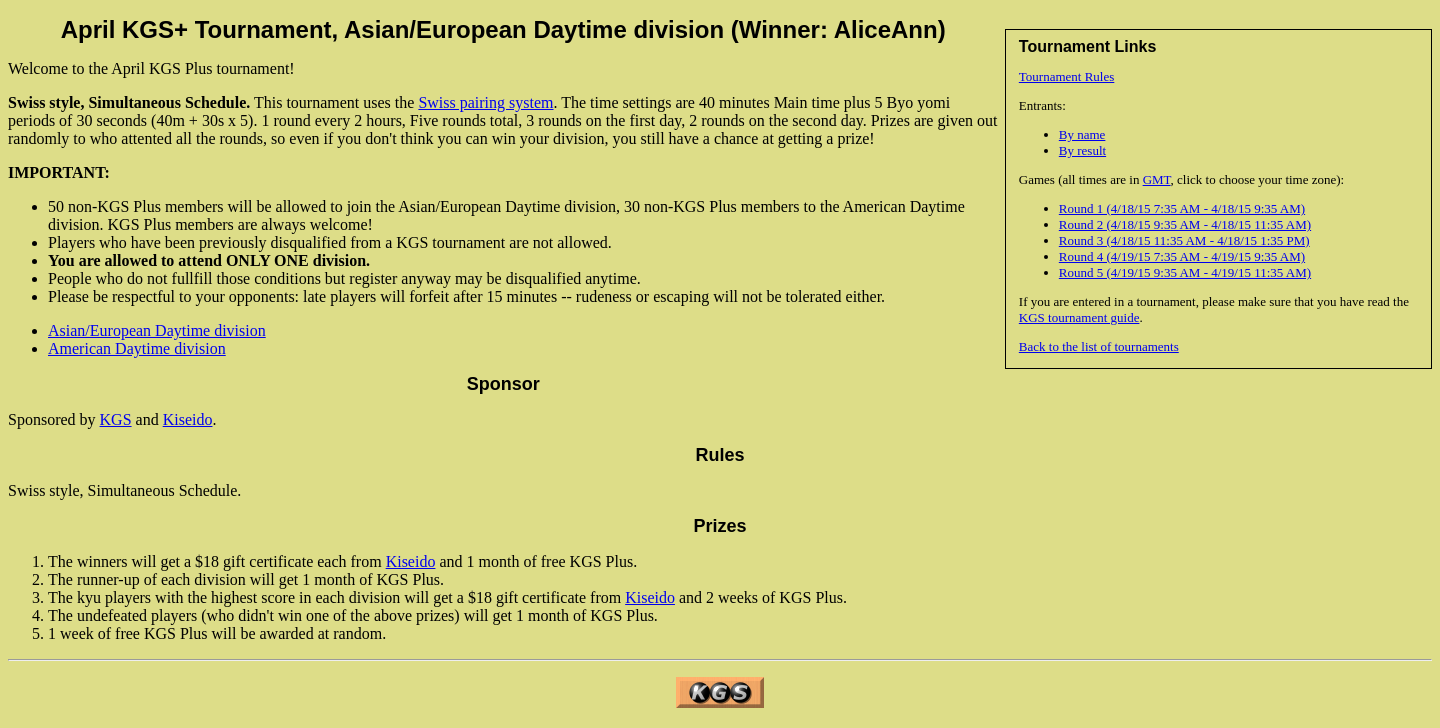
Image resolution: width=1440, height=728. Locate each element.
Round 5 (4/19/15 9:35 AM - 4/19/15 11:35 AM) (1185, 272)
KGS (116, 419)
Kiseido (188, 419)
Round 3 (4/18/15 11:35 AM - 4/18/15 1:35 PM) (1184, 240)
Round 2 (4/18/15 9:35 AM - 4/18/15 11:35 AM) (1185, 224)
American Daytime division (137, 348)
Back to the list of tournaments (1099, 346)
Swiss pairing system (485, 102)
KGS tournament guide (1079, 317)
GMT (1157, 179)
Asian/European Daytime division (157, 330)
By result (1082, 150)
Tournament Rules (1067, 76)
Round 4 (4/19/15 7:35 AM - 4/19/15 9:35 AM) (1182, 256)
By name (1082, 134)
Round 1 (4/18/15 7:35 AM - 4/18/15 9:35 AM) (1182, 208)
